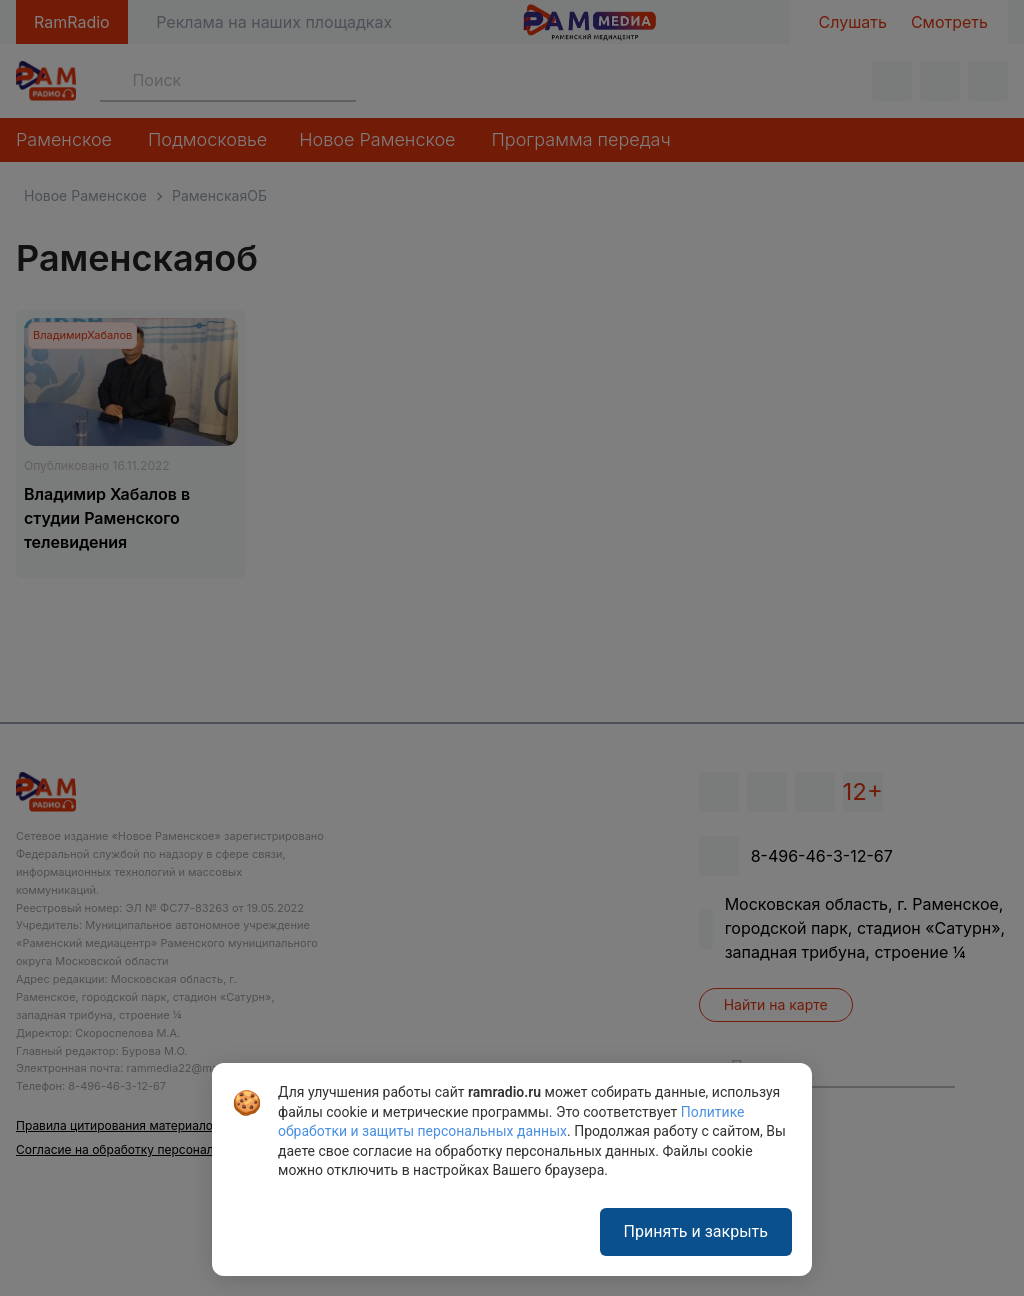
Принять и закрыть (696, 1231)
